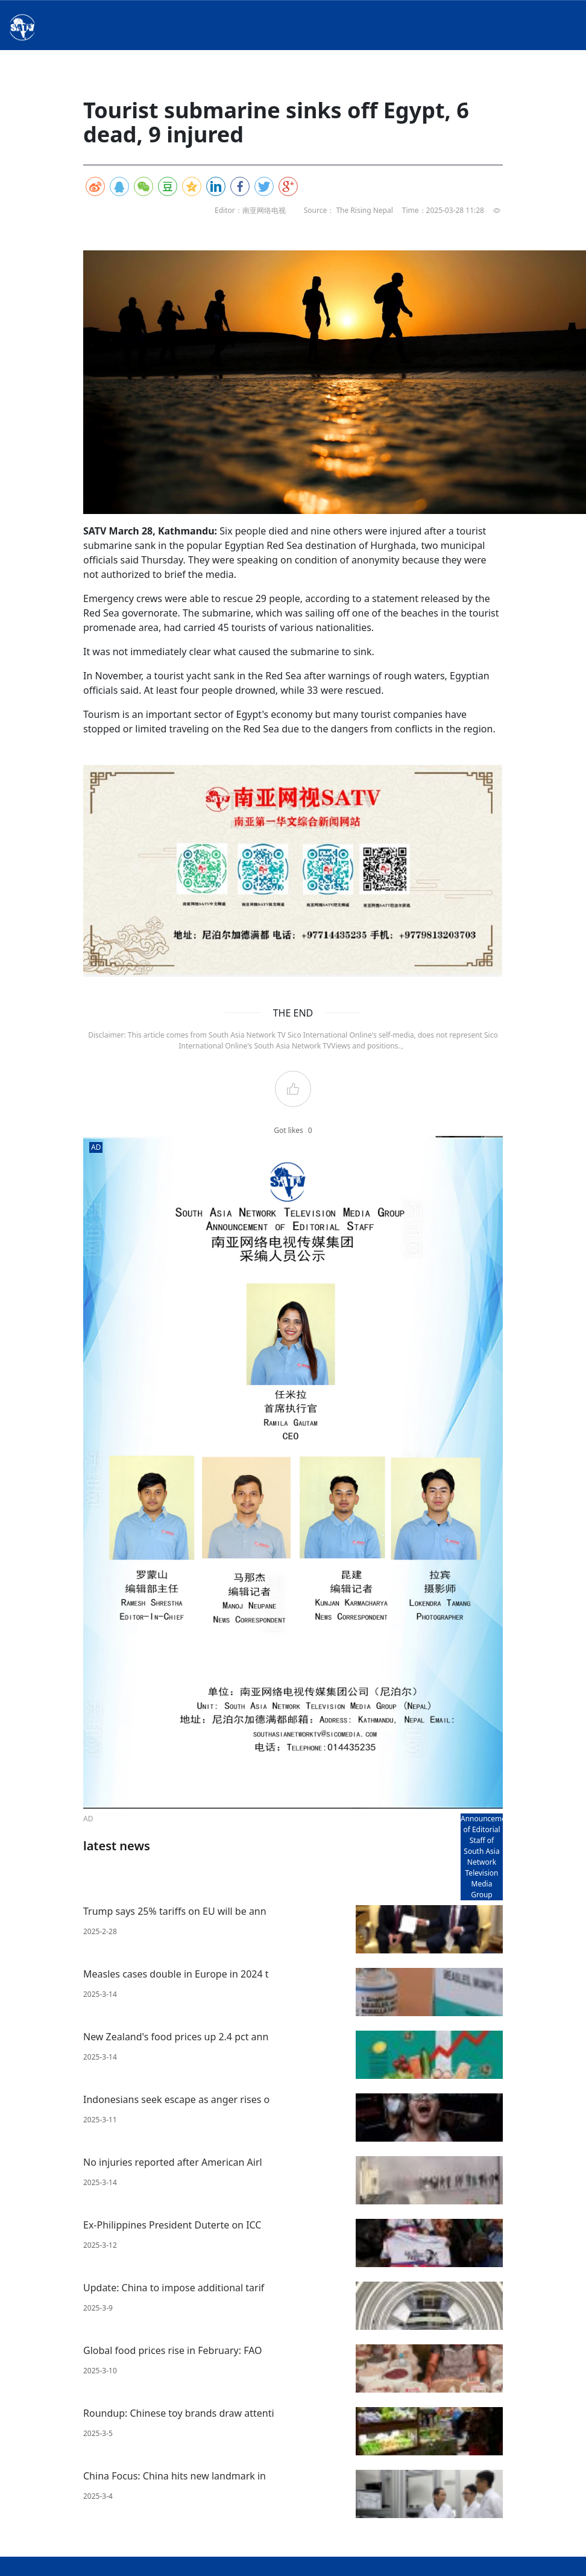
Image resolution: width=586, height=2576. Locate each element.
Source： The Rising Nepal (348, 210)
